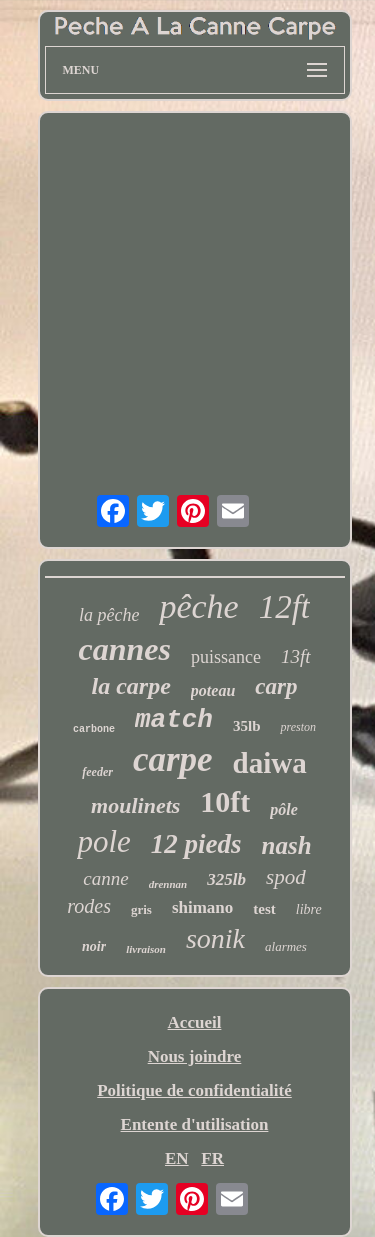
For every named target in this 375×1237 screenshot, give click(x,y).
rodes (89, 906)
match (174, 720)
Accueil (195, 1022)
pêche (198, 606)
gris (141, 909)
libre (309, 909)
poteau (213, 690)
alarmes (286, 946)
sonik (215, 938)
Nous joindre (195, 1056)
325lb (226, 879)
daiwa (270, 763)
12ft (284, 607)
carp (276, 686)
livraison (146, 949)
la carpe (131, 686)
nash (287, 845)
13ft (296, 656)
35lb (247, 726)
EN (177, 1158)
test (264, 909)
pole (103, 841)
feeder (97, 772)
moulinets (135, 805)
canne (105, 878)
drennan (168, 884)
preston (298, 727)
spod (286, 877)
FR (212, 1158)
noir (94, 946)
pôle (284, 809)
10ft (225, 801)
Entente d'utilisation (195, 1124)
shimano (202, 907)
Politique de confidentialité (194, 1090)
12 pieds (196, 844)
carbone (94, 729)
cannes (125, 649)
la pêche (109, 615)
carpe (173, 759)
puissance (226, 657)
